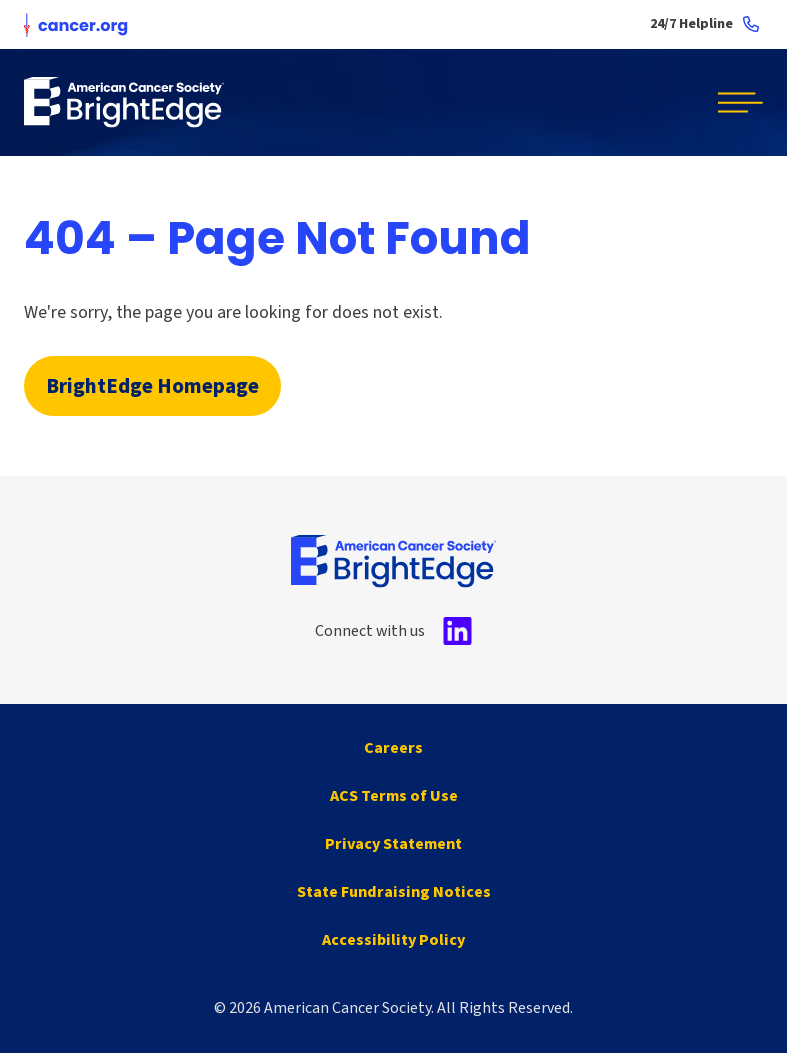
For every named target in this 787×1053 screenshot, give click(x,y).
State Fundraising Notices (394, 892)
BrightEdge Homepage (152, 386)
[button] (733, 102)
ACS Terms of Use (394, 796)
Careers (393, 748)
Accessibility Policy (393, 940)
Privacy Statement (393, 844)
